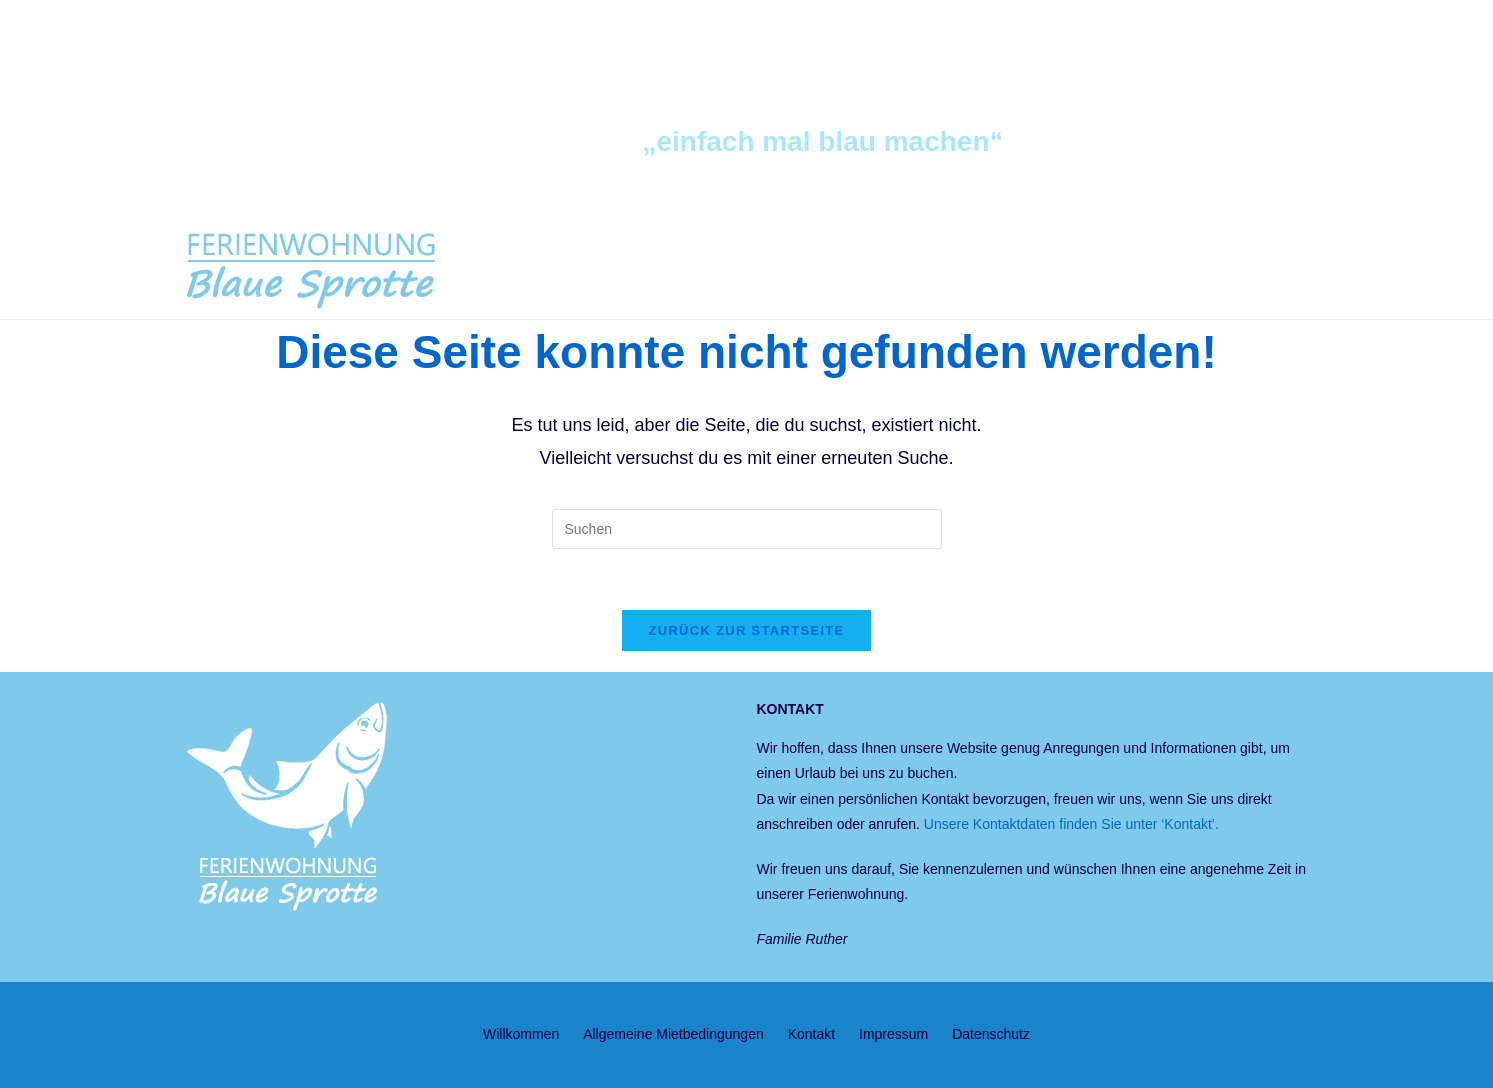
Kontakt (811, 1034)
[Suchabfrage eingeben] (747, 529)
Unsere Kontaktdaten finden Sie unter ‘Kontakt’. (1071, 824)
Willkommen (521, 1034)
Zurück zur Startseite (746, 630)
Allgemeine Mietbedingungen (673, 1034)
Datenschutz (991, 1034)
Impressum (893, 1034)
